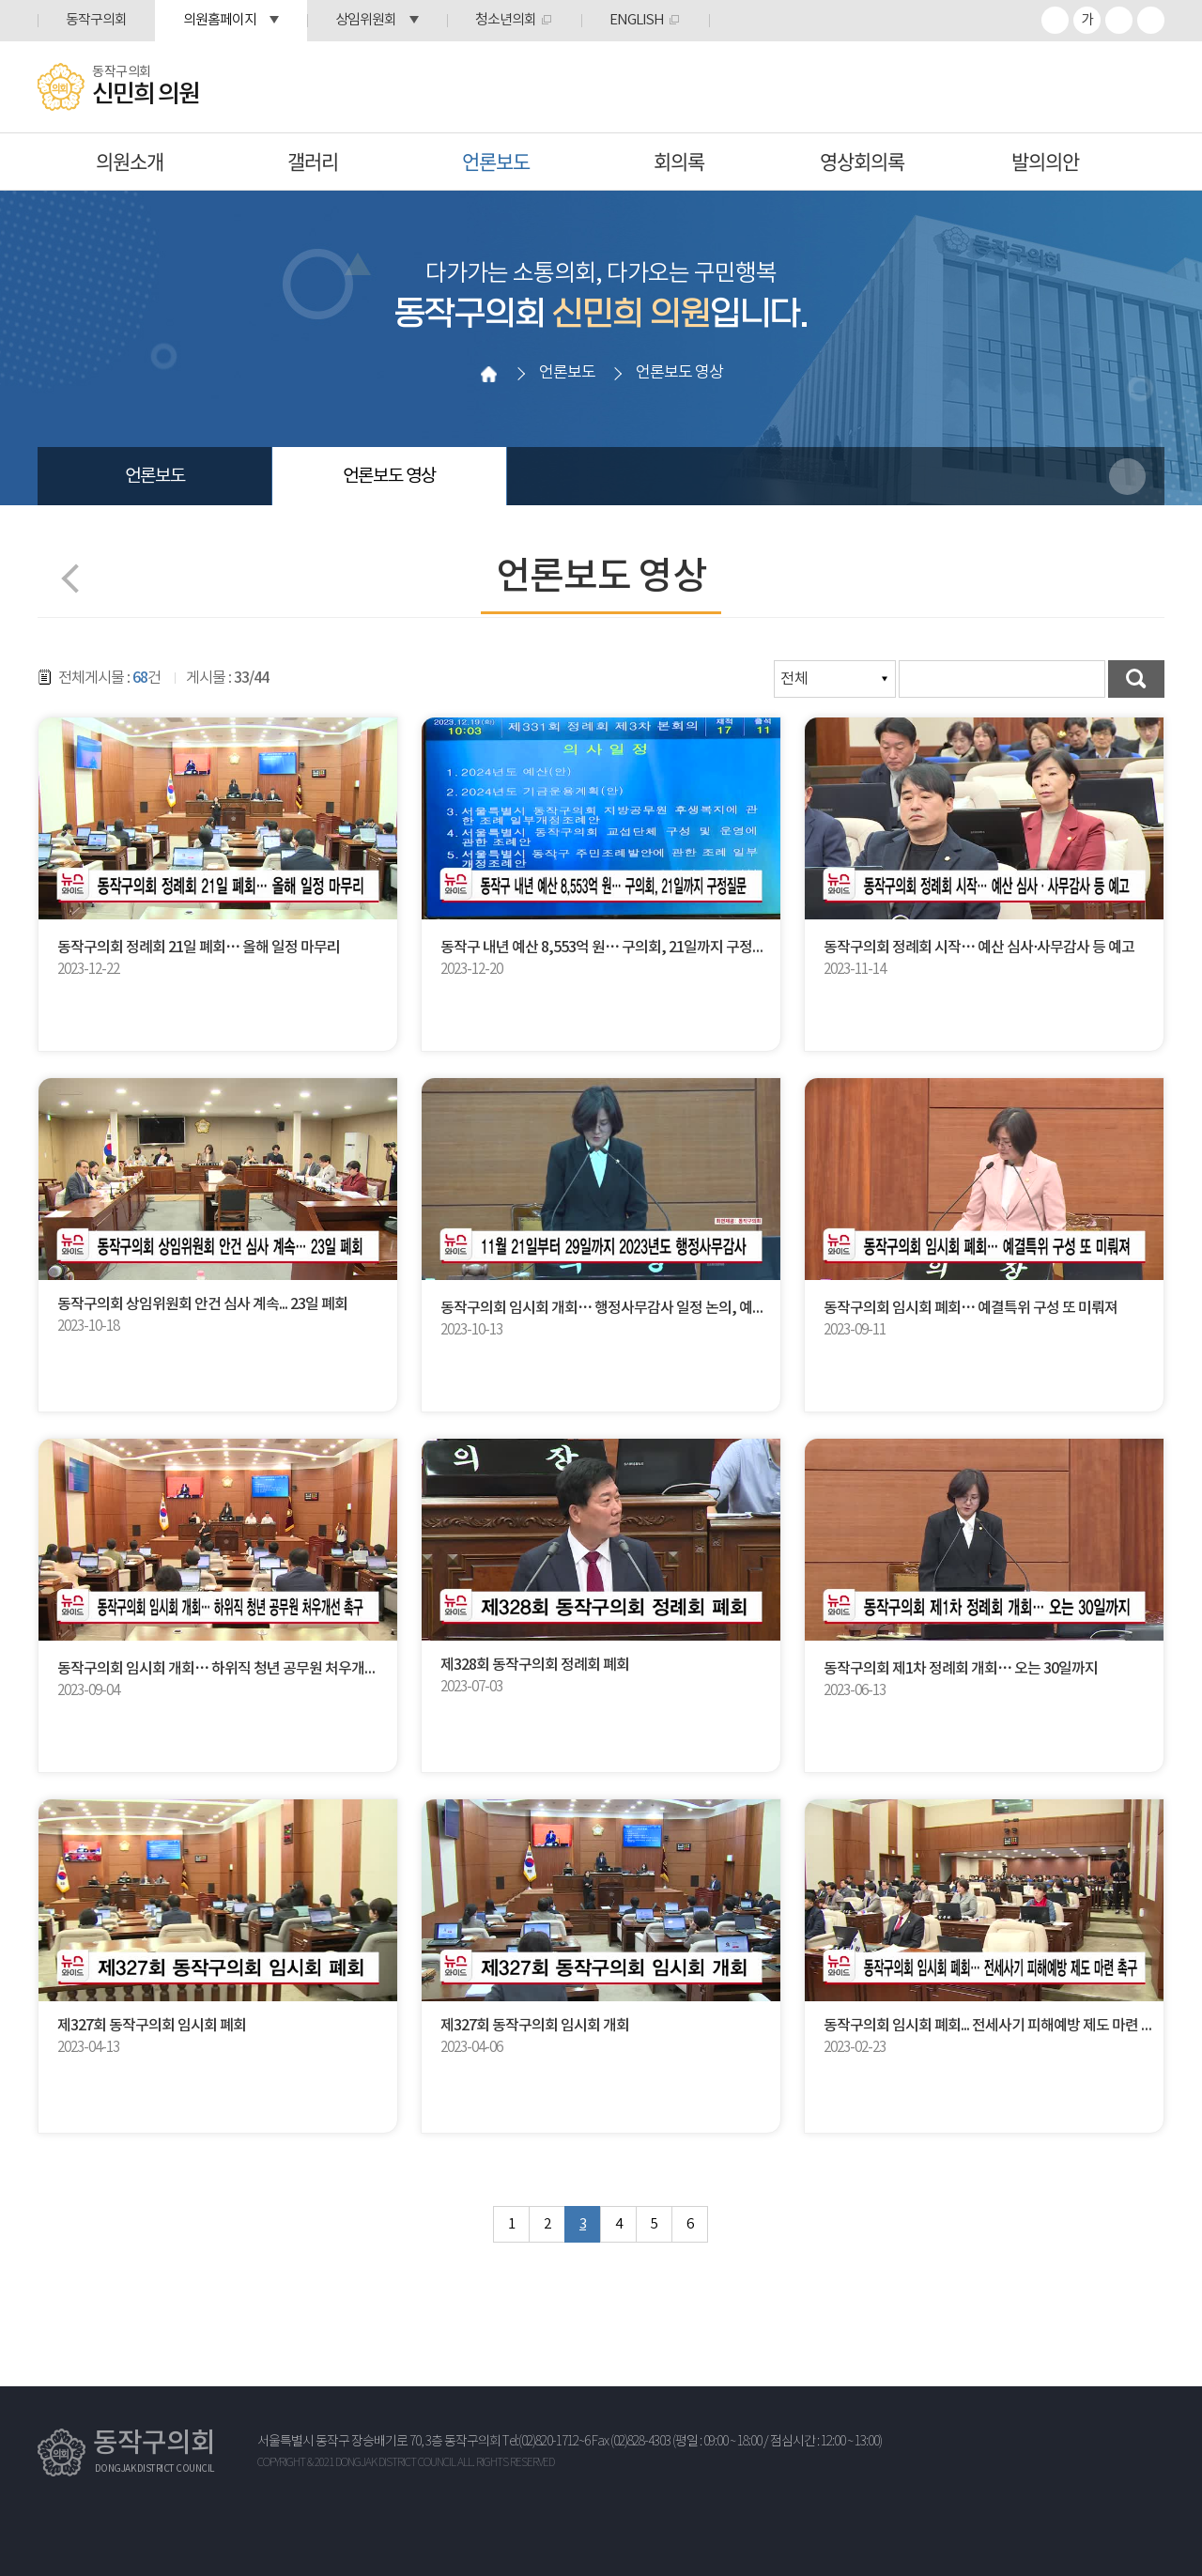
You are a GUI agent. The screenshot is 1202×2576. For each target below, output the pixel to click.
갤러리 (312, 161)
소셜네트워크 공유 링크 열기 (1127, 476)
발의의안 (1045, 161)
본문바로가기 (0, 0)
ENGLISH (636, 20)
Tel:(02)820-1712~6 (546, 2441)
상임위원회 (365, 20)
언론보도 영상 (389, 476)
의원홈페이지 (219, 20)
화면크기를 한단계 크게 (1055, 20)
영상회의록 (862, 161)
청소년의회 (505, 20)
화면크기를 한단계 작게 (1119, 20)
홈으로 (489, 373)
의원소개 (129, 161)
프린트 (1150, 20)
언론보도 (496, 161)
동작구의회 (96, 20)
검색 (1136, 679)
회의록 (679, 161)
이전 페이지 (75, 578)
